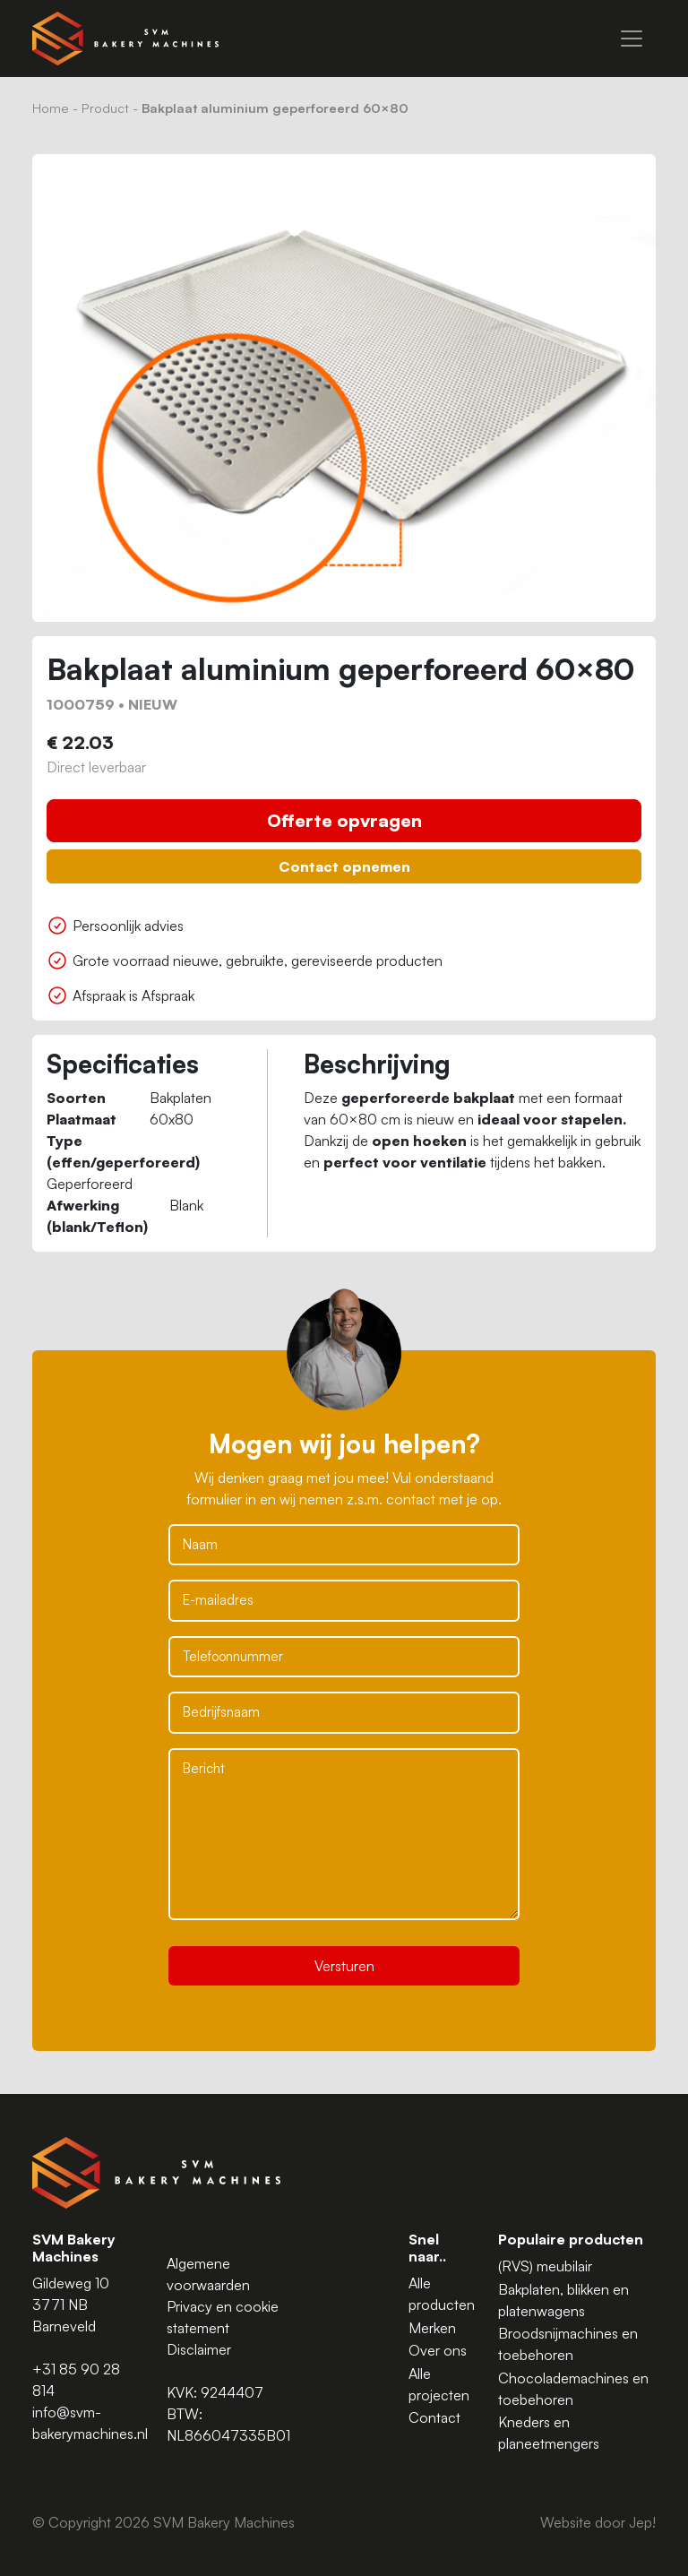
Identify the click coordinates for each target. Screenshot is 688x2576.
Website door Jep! (598, 2522)
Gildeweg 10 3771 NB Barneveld (70, 2304)
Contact (434, 2417)
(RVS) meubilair (545, 2266)
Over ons (437, 2350)
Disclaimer (199, 2349)
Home (50, 107)
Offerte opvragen (344, 820)
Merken (432, 2328)
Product (105, 107)
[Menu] (631, 39)
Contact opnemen (344, 866)
